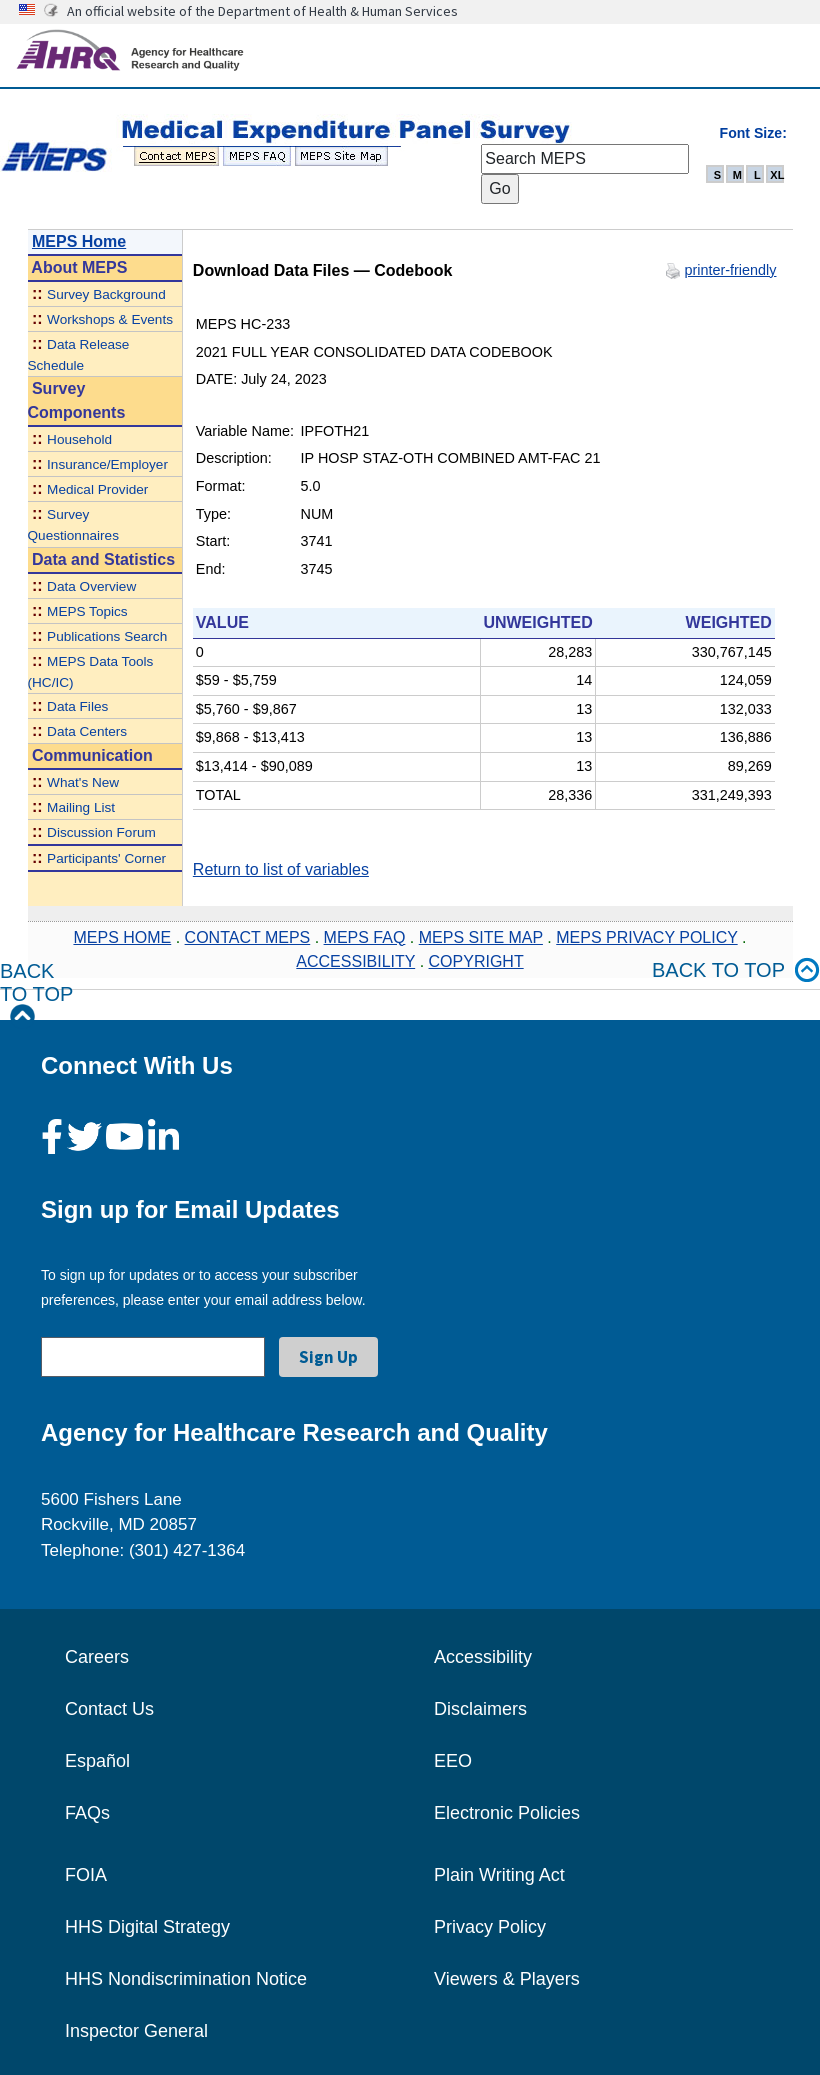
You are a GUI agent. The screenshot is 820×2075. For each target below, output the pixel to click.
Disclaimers (480, 1709)
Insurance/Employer (107, 464)
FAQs (87, 1813)
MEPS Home (79, 241)
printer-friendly (731, 270)
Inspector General (136, 2031)
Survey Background (106, 294)
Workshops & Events (110, 319)
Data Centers (87, 731)
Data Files (77, 706)
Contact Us (109, 1709)
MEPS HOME (122, 937)
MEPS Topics (87, 611)
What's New (83, 782)
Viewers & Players (507, 1979)
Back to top (736, 970)
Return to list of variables (281, 869)
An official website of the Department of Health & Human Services (262, 11)
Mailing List (81, 807)
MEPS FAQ (365, 937)
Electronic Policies (507, 1813)
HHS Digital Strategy (147, 1927)
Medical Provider (97, 489)
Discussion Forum (101, 832)
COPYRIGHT (476, 961)
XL (777, 175)
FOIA (86, 1875)
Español (97, 1761)
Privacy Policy (490, 1927)
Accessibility (483, 1657)
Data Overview (91, 586)
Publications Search (107, 636)
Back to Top (36, 994)
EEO (453, 1761)
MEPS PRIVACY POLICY (646, 937)
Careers (97, 1657)
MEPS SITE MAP (481, 937)
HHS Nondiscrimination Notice (186, 1979)
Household (79, 439)
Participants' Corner (106, 858)
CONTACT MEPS (248, 937)
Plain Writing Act (499, 1875)
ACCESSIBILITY (355, 961)
